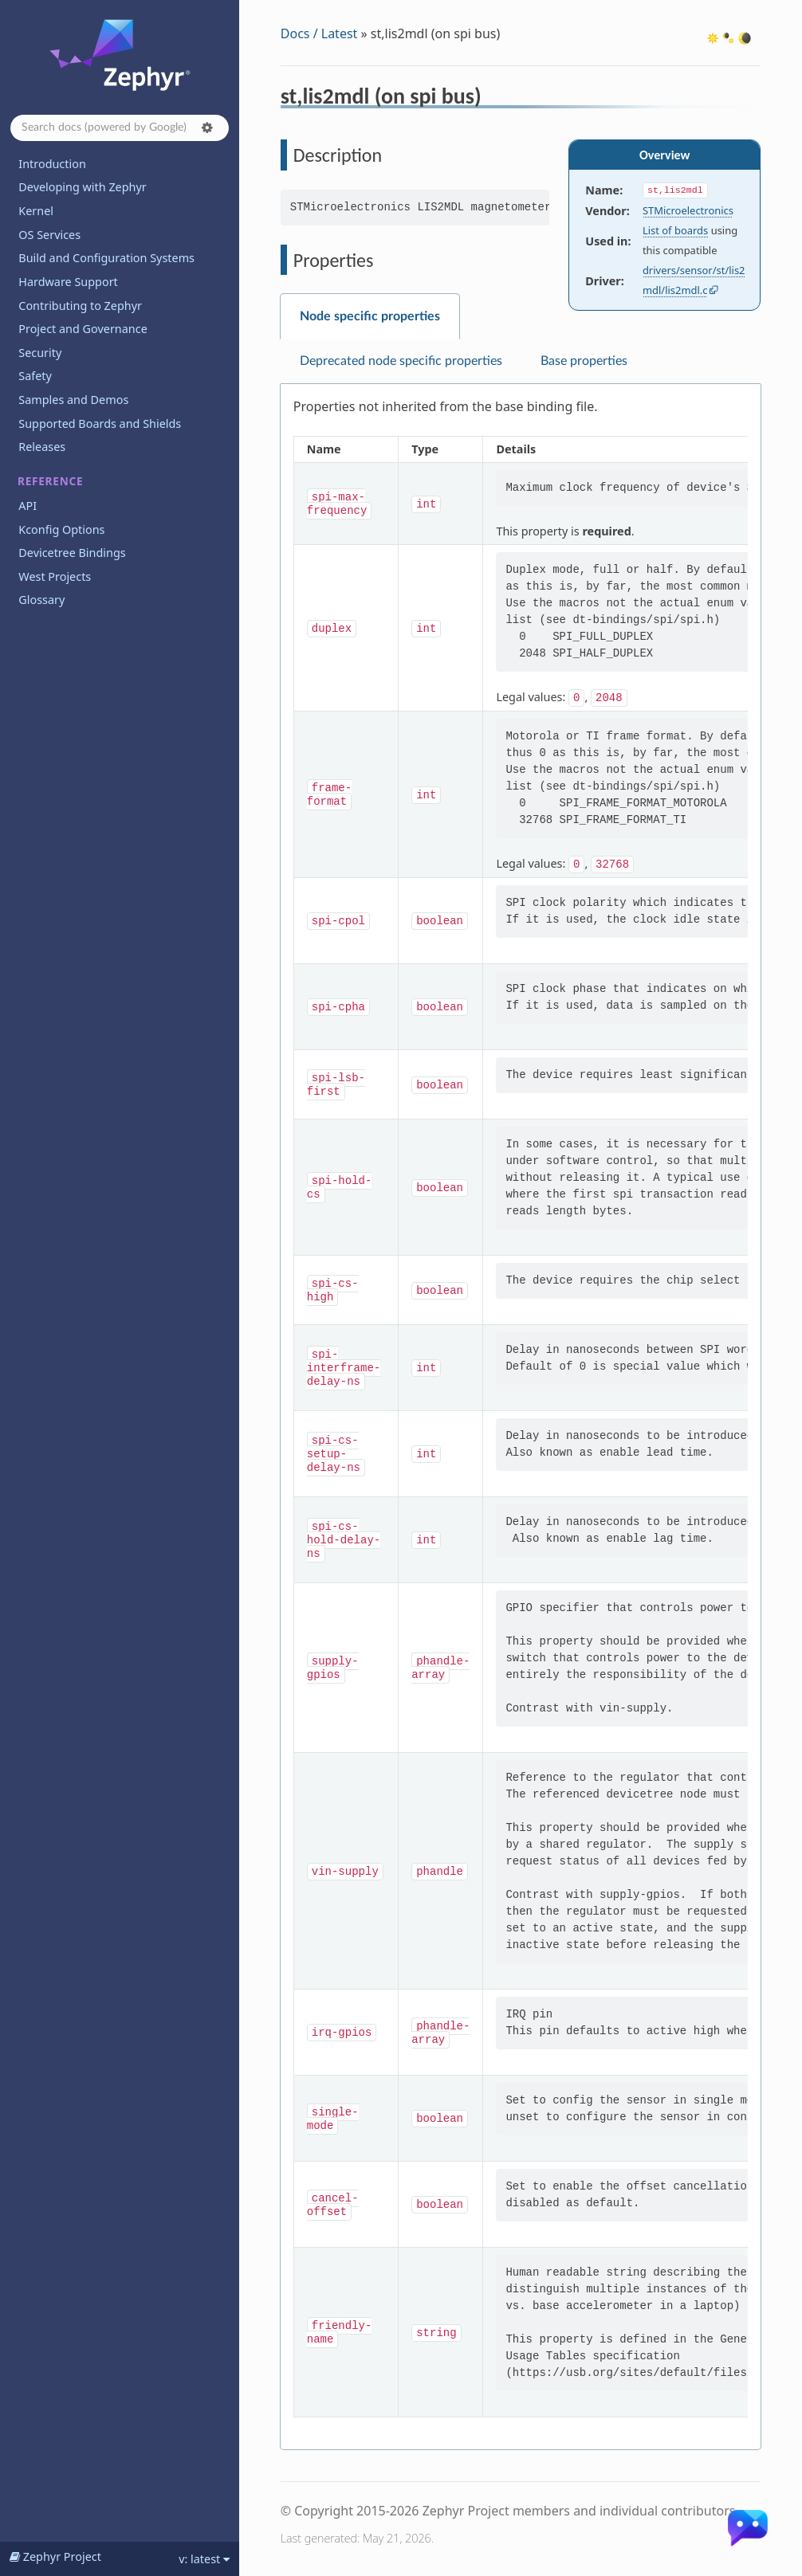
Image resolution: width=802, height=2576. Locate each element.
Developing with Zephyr (82, 186)
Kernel (35, 210)
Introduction (52, 163)
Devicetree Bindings (71, 552)
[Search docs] (119, 128)
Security (39, 352)
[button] (207, 127)
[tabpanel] (520, 1417)
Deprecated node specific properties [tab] (401, 361)
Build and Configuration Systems (106, 257)
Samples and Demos (73, 399)
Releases (41, 446)
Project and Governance (82, 328)
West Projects (54, 576)
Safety (35, 375)
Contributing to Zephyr (80, 305)
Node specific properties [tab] (370, 316)
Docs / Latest (319, 33)
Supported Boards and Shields (99, 423)
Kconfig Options (61, 529)
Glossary (41, 599)
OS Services (49, 234)
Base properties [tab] (584, 361)
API (27, 505)
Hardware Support (67, 281)
